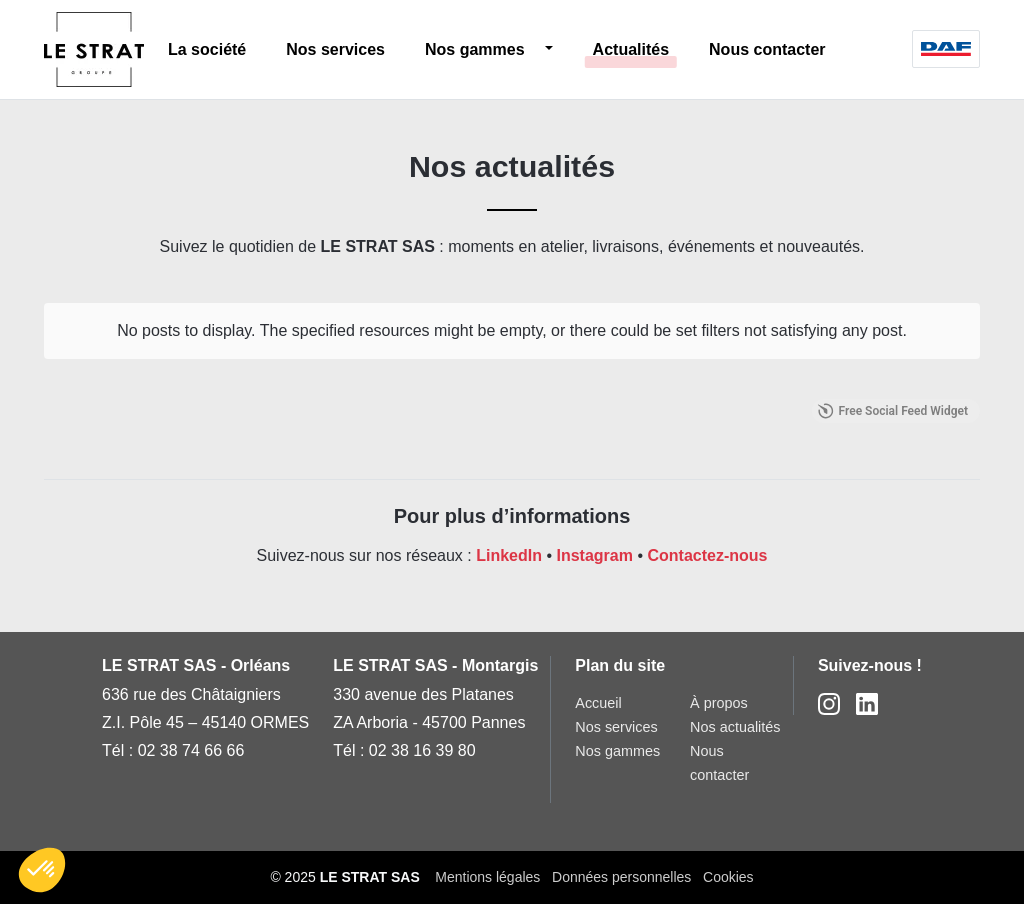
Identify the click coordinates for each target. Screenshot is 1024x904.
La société (207, 49)
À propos (719, 703)
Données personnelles (621, 877)
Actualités (631, 49)
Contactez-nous (707, 555)
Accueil (598, 703)
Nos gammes (475, 49)
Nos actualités (735, 727)
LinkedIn (509, 555)
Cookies (728, 877)
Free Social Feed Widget (893, 411)
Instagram (594, 555)
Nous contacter (767, 49)
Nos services (335, 49)
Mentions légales (487, 877)
